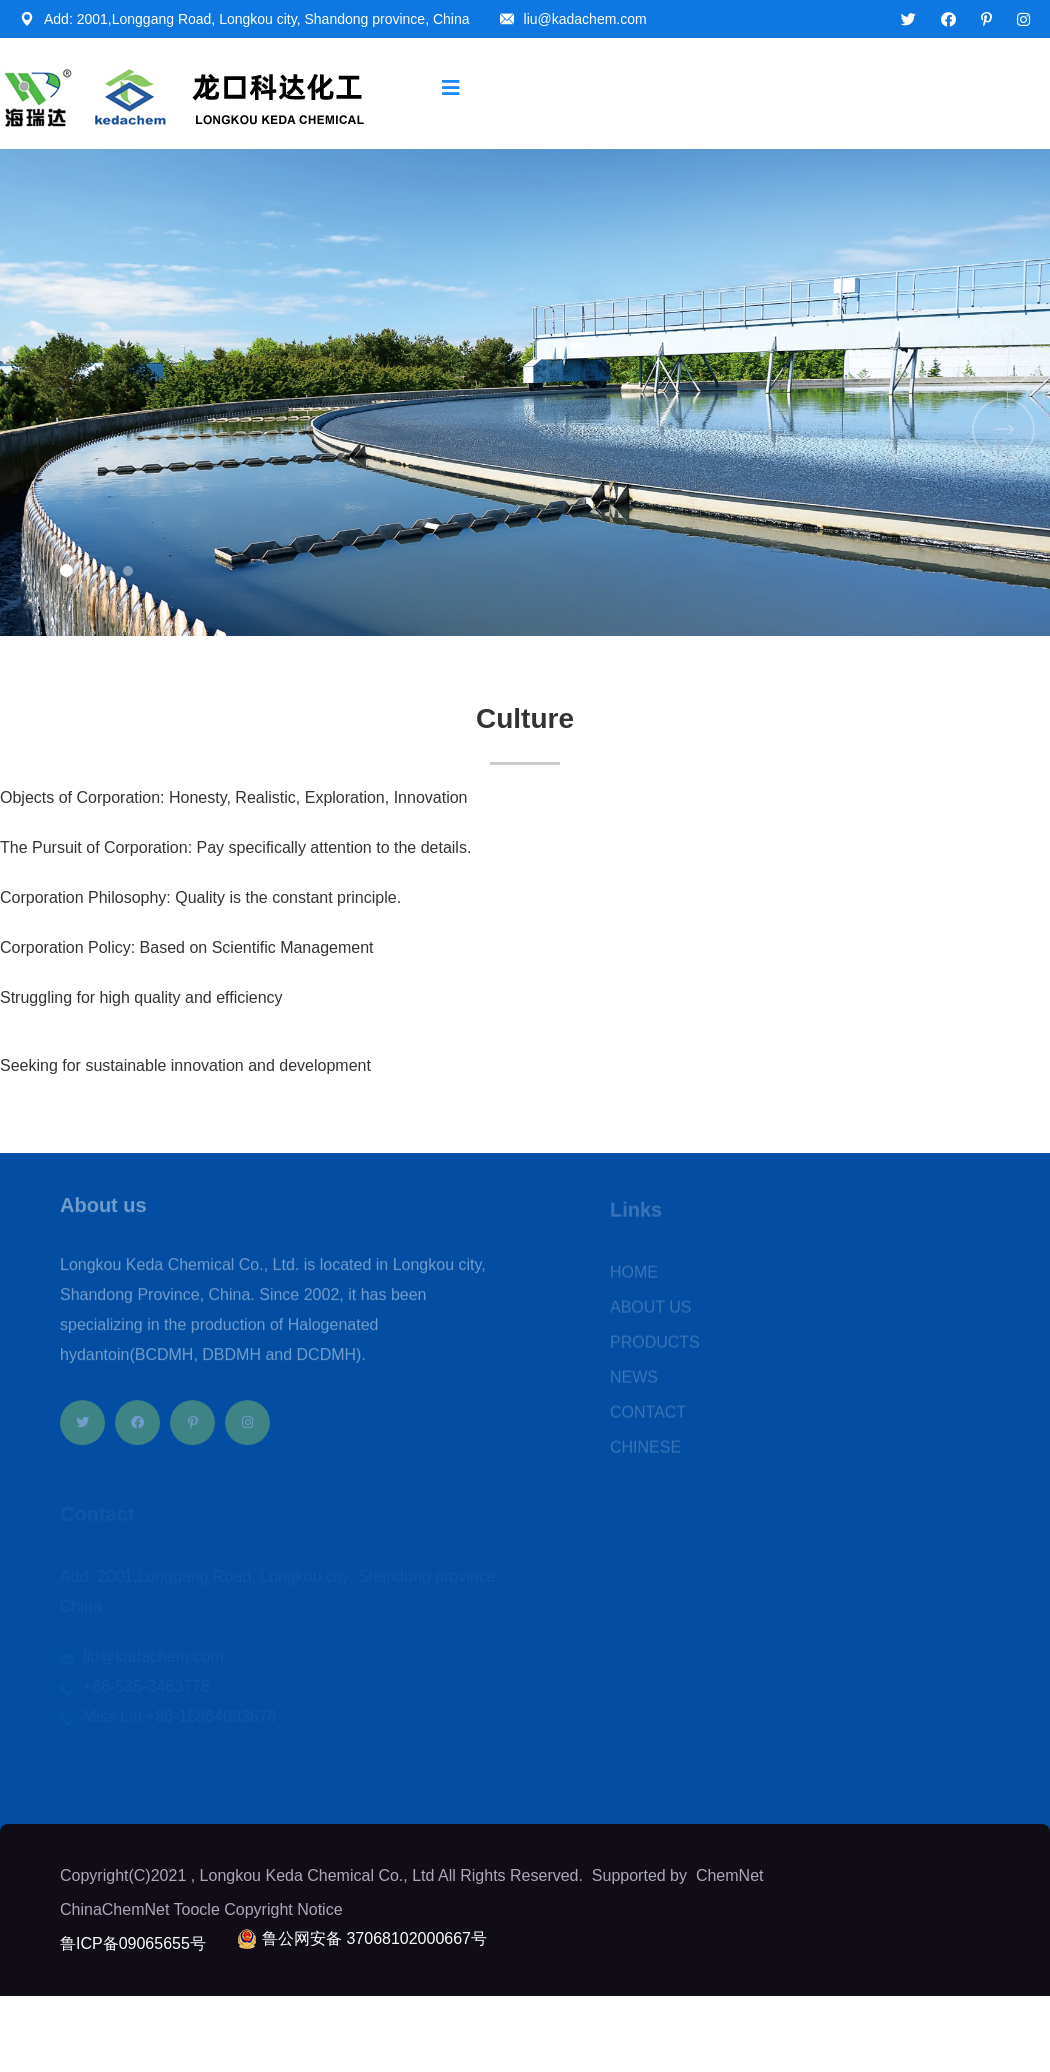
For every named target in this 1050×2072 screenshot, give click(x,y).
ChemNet (730, 1875)
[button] (66, 570)
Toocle (197, 1909)
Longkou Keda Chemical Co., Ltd (316, 1875)
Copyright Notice (283, 1909)
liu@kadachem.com (585, 19)
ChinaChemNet (114, 1909)
